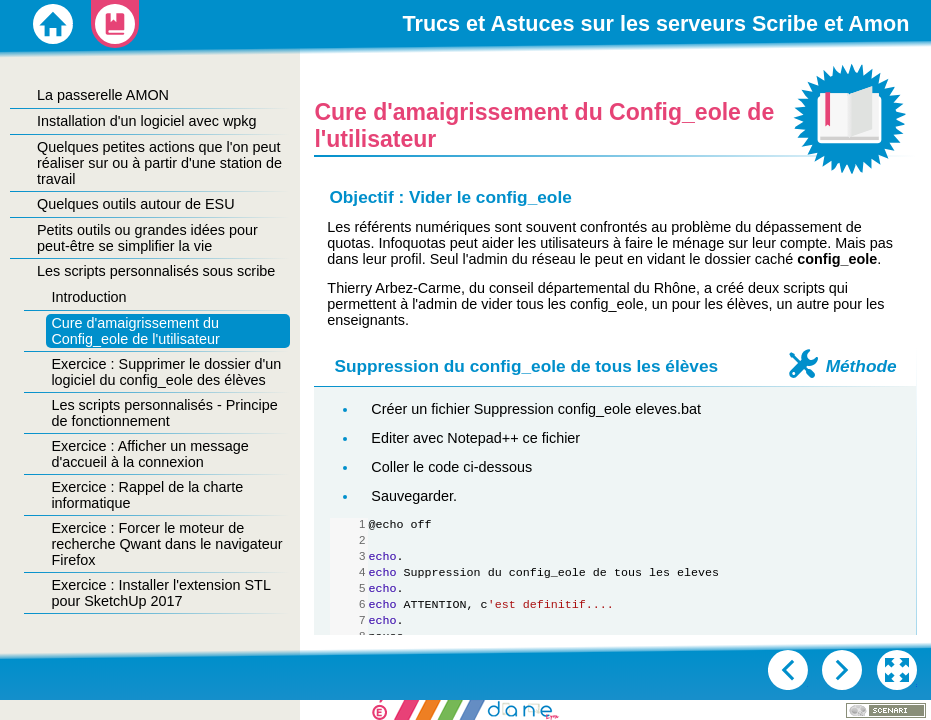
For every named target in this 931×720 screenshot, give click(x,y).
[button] (897, 670)
